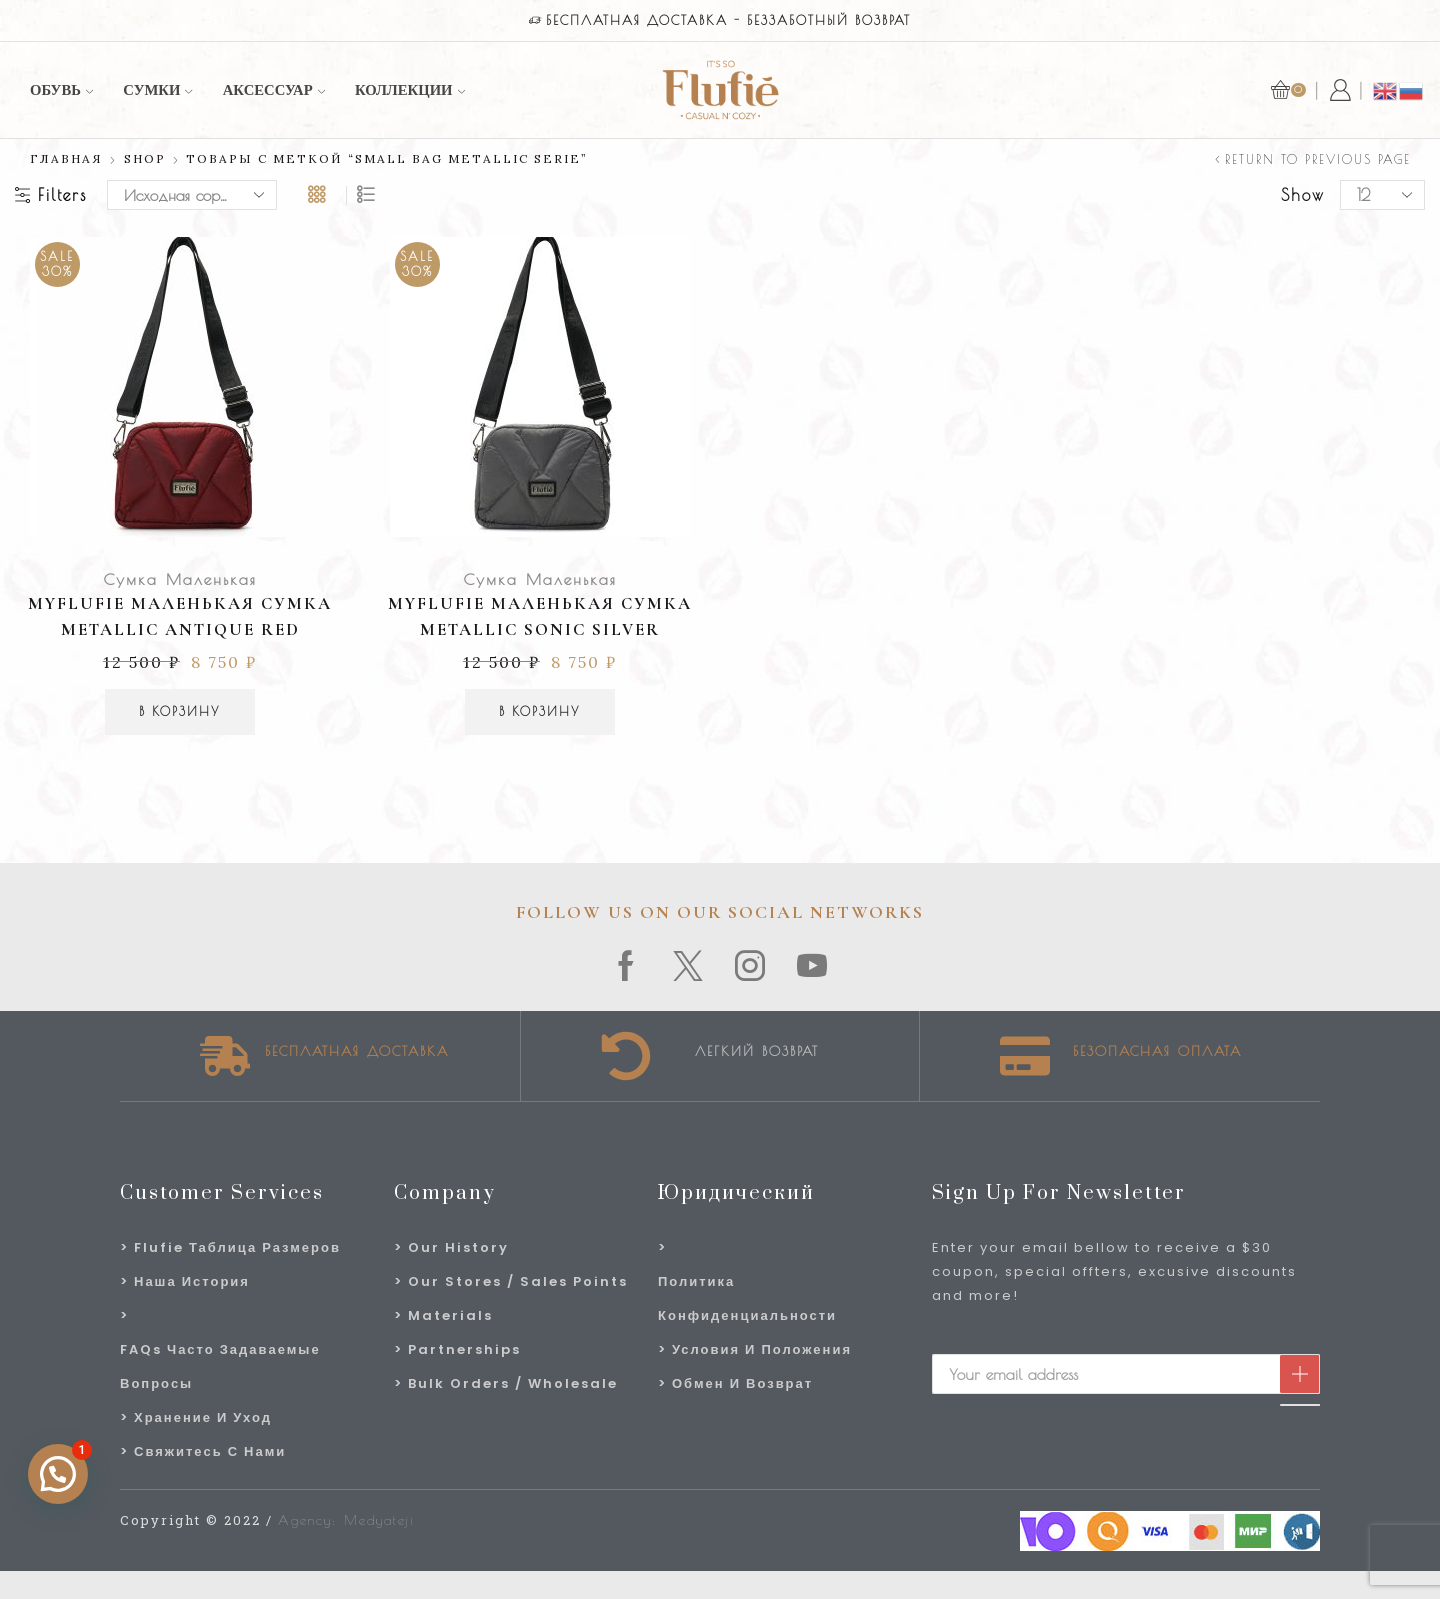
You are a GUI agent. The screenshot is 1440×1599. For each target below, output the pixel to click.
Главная (66, 159)
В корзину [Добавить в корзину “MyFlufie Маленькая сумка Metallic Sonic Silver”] (540, 711)
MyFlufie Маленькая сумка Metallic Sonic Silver (540, 616)
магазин (995, 20)
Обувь (61, 90)
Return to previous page (1318, 159)
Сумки (157, 90)
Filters (51, 195)
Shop (145, 159)
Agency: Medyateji (346, 1520)
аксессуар (274, 90)
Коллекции (410, 90)
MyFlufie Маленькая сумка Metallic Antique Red (180, 616)
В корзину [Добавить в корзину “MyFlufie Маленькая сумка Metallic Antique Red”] (180, 711)
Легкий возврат (757, 1051)
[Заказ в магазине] (192, 195)
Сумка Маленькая (180, 579)
